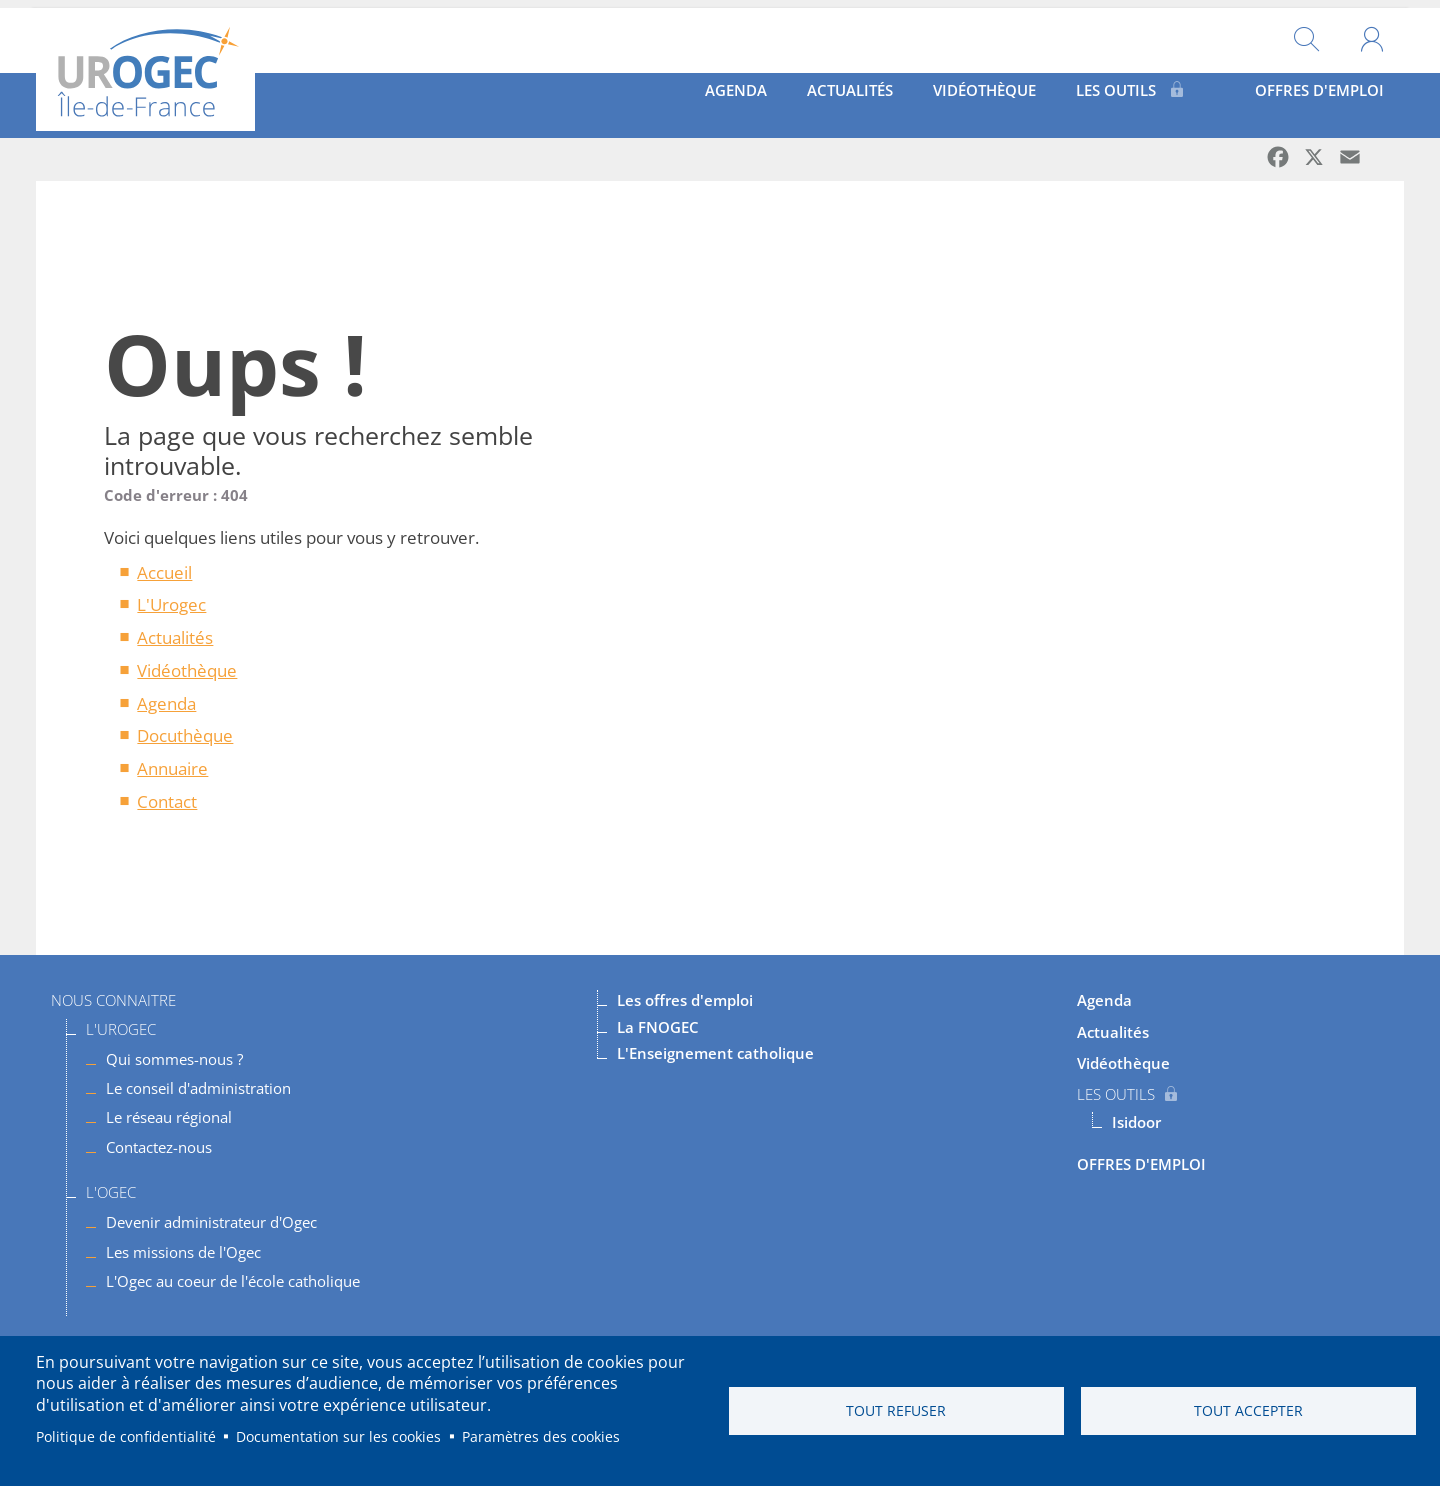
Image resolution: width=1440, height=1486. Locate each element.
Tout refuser (896, 1410)
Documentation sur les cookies (338, 1436)
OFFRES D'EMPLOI (1304, 97)
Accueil (164, 571)
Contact (167, 800)
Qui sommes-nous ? (174, 1058)
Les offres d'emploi (685, 999)
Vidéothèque (942, 97)
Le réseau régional (169, 1116)
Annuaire (172, 767)
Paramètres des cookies (541, 1436)
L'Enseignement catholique (715, 1052)
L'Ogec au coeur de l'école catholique (233, 1280)
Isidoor (1136, 1121)
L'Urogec (171, 603)
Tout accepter (1248, 1410)
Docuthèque (185, 734)
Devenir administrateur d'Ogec (211, 1221)
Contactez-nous (159, 1146)
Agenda (638, 97)
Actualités (779, 97)
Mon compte (1371, 32)
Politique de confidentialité (126, 1436)
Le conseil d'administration (198, 1087)
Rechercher (1306, 32)
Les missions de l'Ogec (183, 1250)
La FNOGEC (658, 1026)
